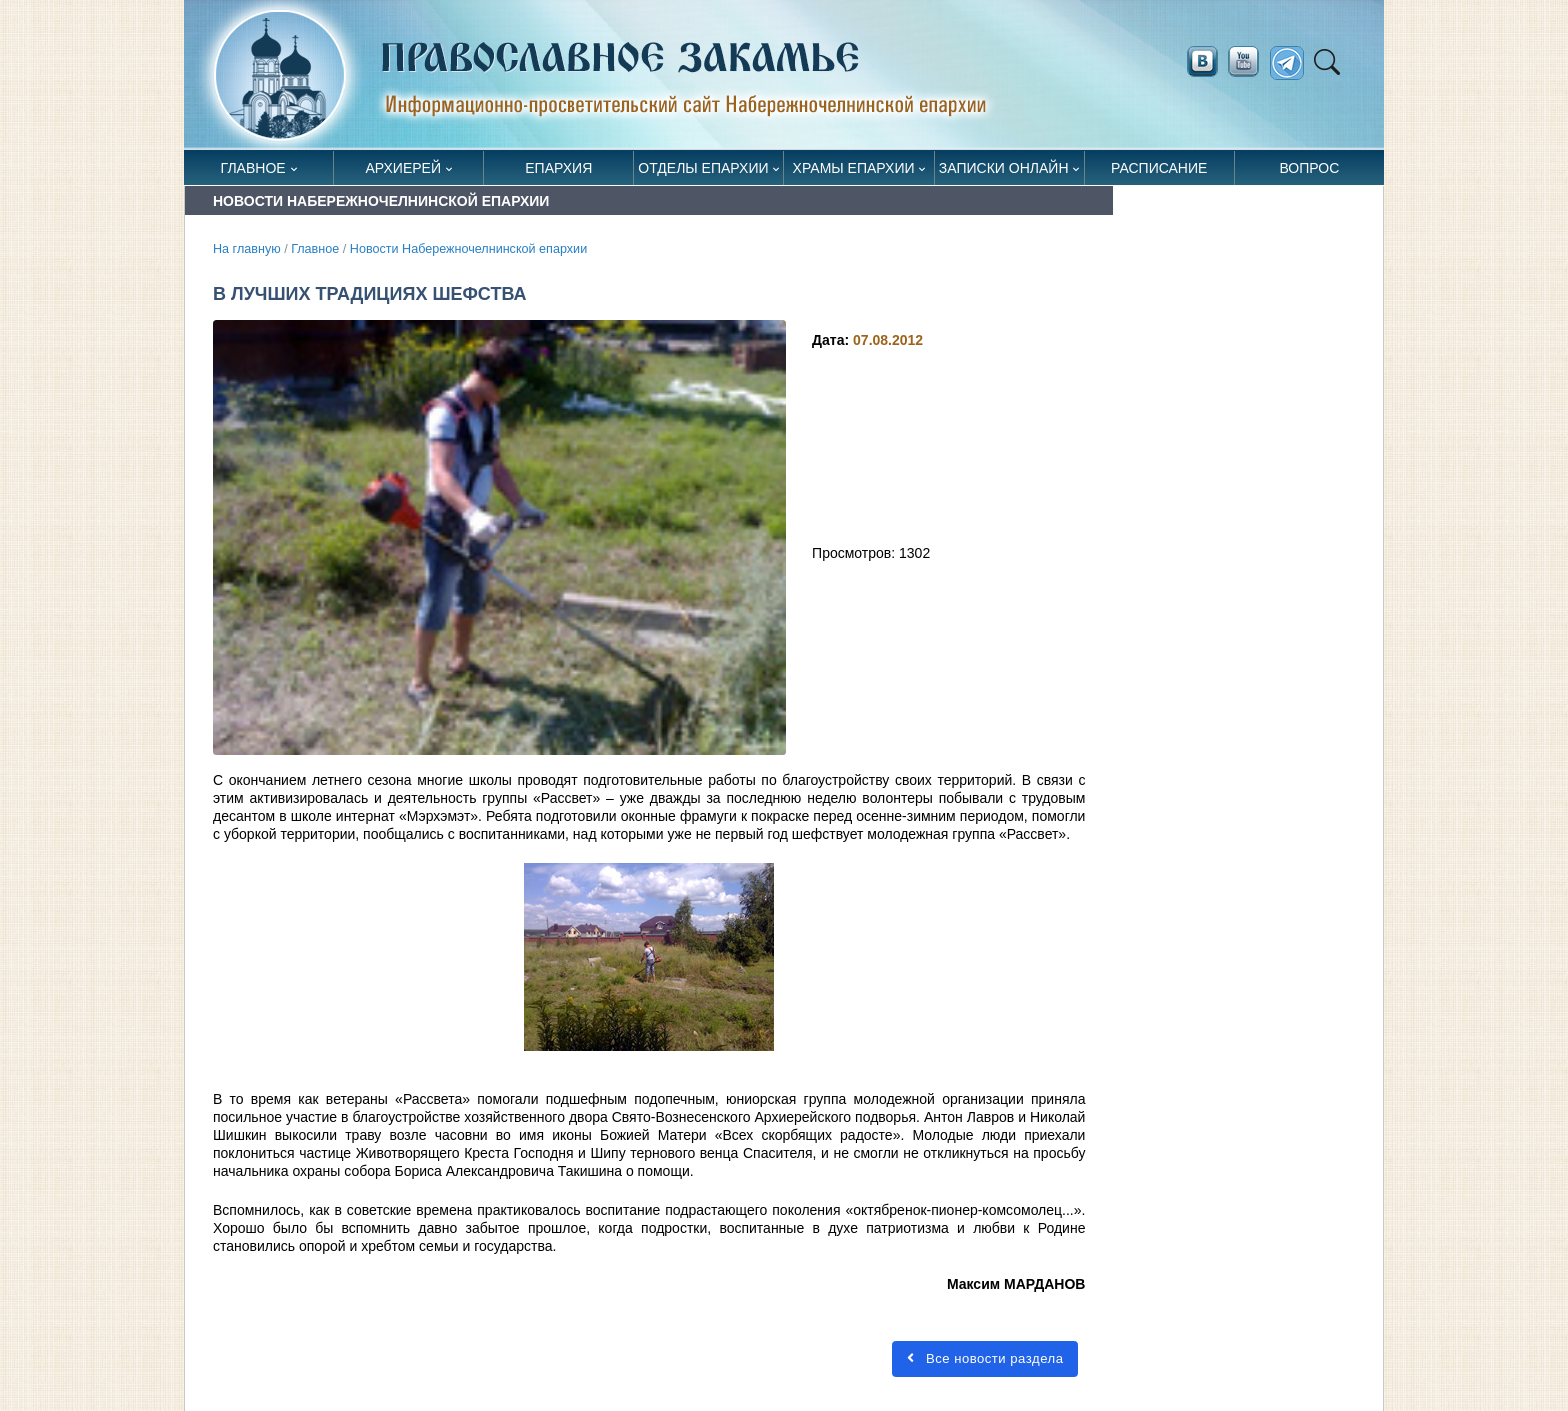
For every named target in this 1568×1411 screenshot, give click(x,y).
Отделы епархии (703, 168)
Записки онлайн (1004, 168)
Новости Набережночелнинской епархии (468, 249)
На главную (247, 249)
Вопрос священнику (1309, 172)
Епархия (558, 168)
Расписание (1159, 168)
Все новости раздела (985, 1358)
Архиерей (403, 168)
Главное (253, 168)
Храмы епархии (854, 168)
